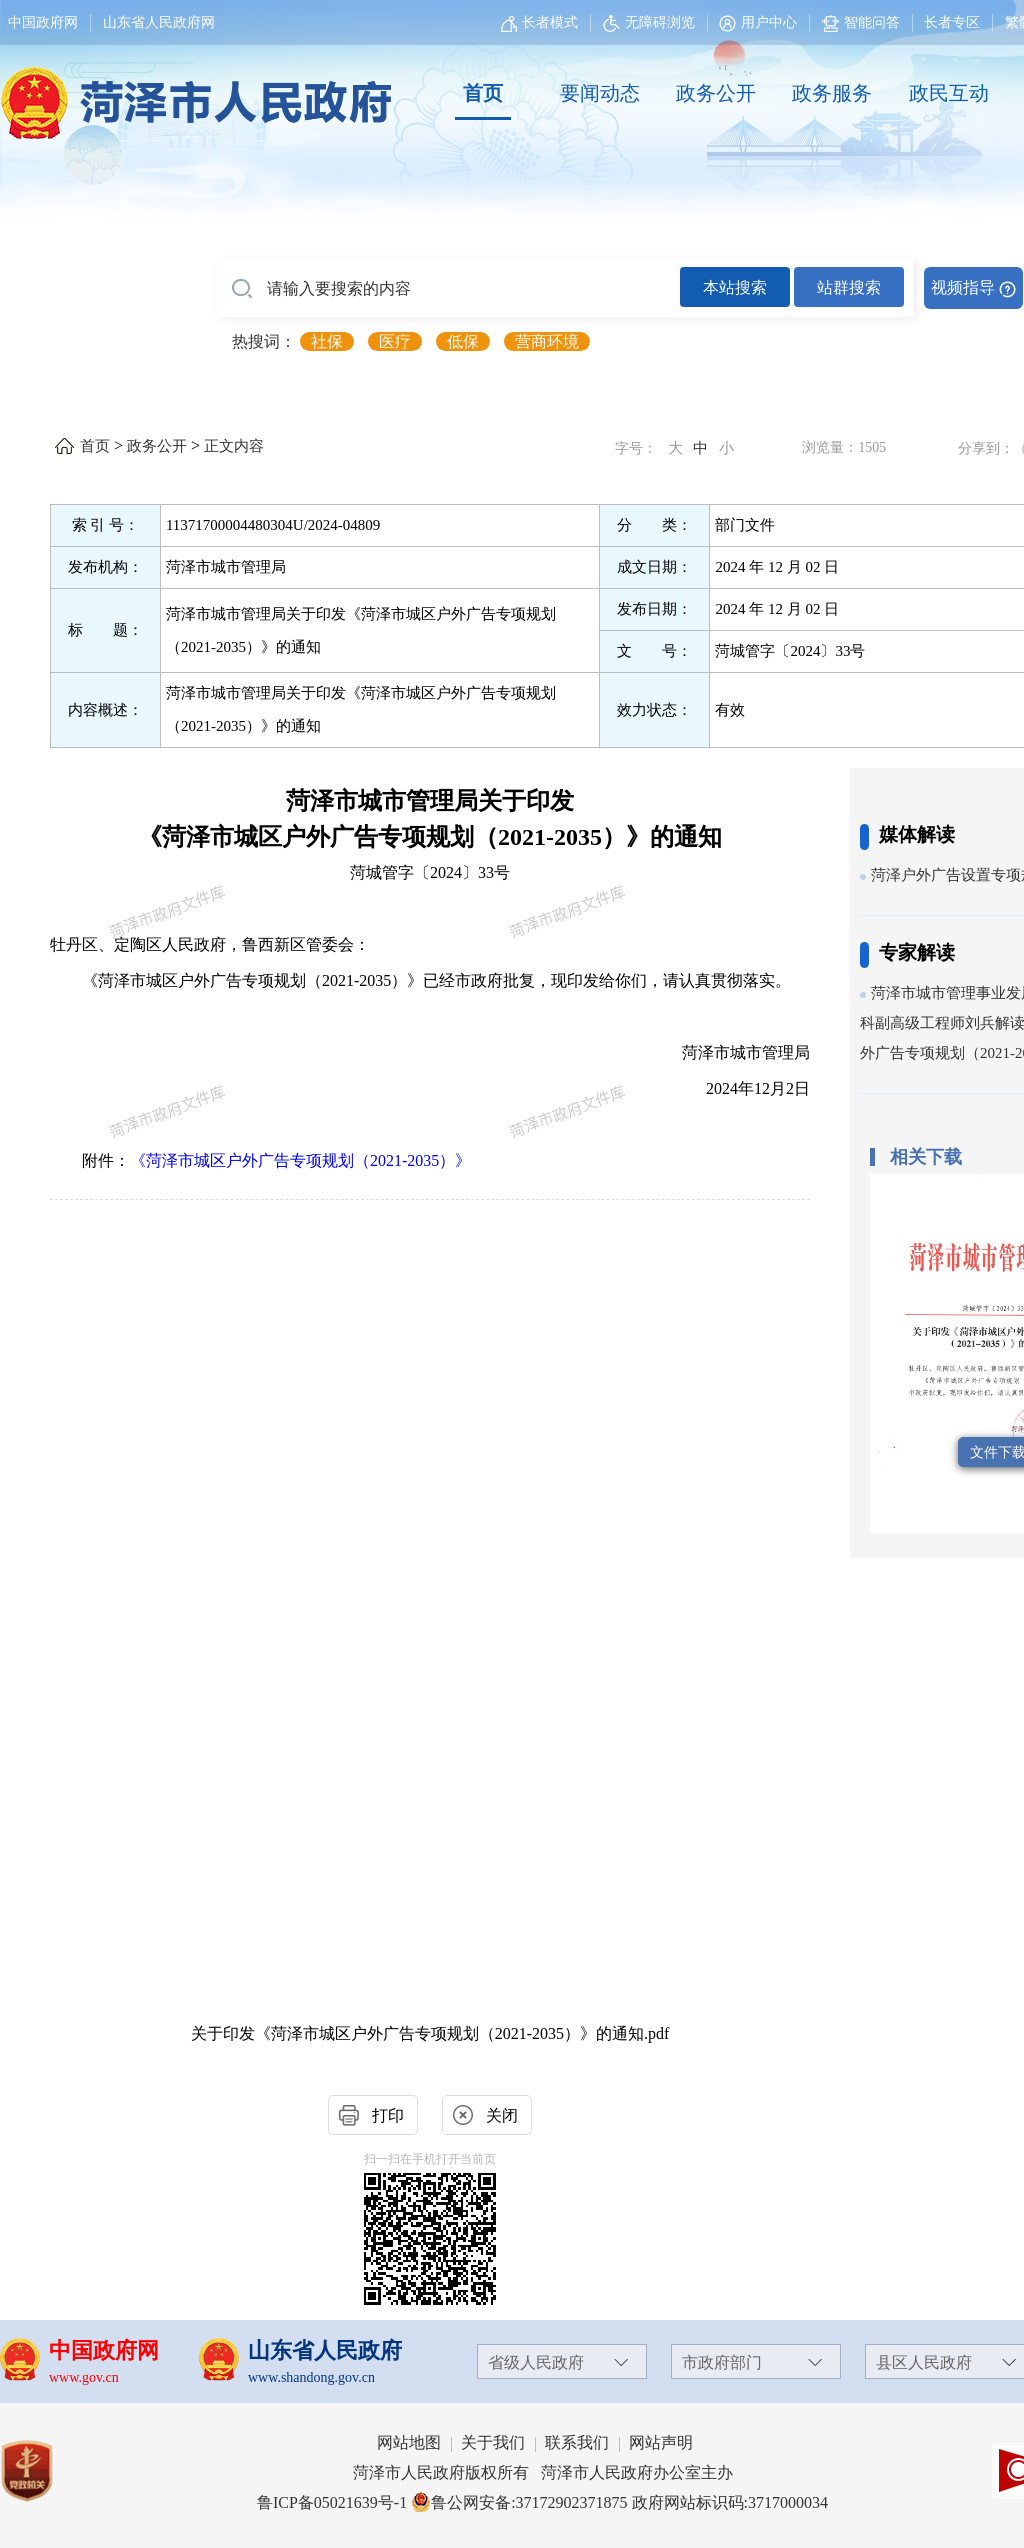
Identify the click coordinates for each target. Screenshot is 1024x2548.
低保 (463, 341)
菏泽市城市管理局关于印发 (430, 801)
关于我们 (493, 2442)
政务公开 (716, 93)
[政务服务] (832, 94)
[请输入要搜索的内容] (448, 289)
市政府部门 (722, 2362)
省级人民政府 (536, 2362)
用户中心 (769, 22)
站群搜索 (849, 287)
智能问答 (861, 22)
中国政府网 (43, 22)
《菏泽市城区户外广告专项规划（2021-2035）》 (300, 1160)
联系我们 (577, 2442)
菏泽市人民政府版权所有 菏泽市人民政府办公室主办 (543, 2472)
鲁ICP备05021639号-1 (332, 2502)
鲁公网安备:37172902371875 (519, 2502)
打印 (388, 2115)
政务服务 (832, 93)
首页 (483, 93)
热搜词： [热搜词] (264, 341)
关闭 (502, 2115)
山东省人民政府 (325, 2350)
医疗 (395, 341)
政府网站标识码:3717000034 (730, 2502)
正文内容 (234, 446)
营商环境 (547, 341)
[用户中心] (760, 22)
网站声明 (661, 2442)
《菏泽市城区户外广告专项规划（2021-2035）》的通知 (430, 837)
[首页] (483, 94)
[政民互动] (949, 94)
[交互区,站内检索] (620, 288)
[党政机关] (46, 2471)
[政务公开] (716, 94)
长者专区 (952, 22)
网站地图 (409, 2442)
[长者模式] (542, 22)
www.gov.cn (84, 2377)
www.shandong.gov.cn (311, 2377)
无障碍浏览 (649, 22)
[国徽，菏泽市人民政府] (192, 92)
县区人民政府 (924, 2362)
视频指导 (963, 287)
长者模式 (550, 22)
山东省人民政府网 (159, 22)
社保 (327, 341)
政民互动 (949, 93)
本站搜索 (735, 287)
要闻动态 (600, 93)
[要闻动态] (599, 94)
